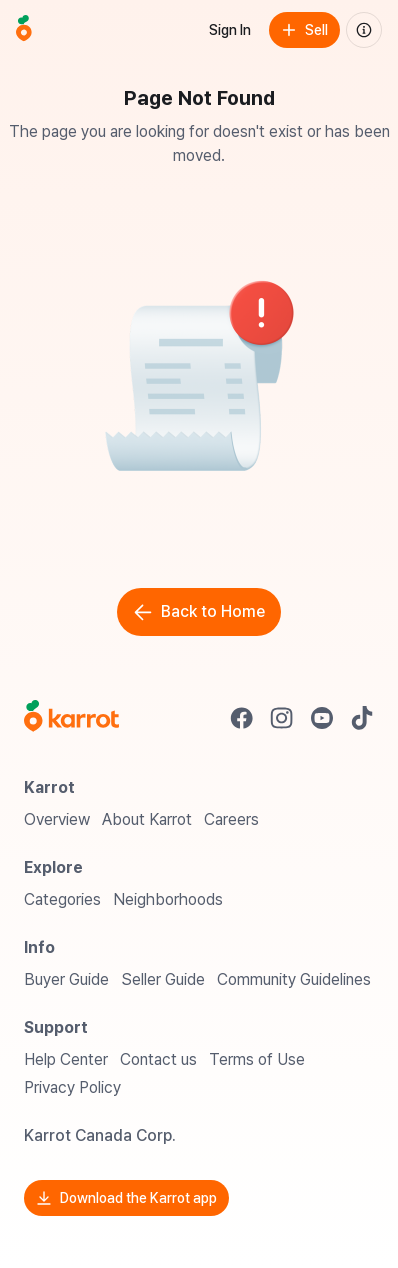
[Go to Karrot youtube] (322, 718)
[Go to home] (24, 30)
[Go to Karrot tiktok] (362, 718)
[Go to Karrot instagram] (282, 718)
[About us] (364, 30)
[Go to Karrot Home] (71, 718)
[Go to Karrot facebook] (242, 718)
